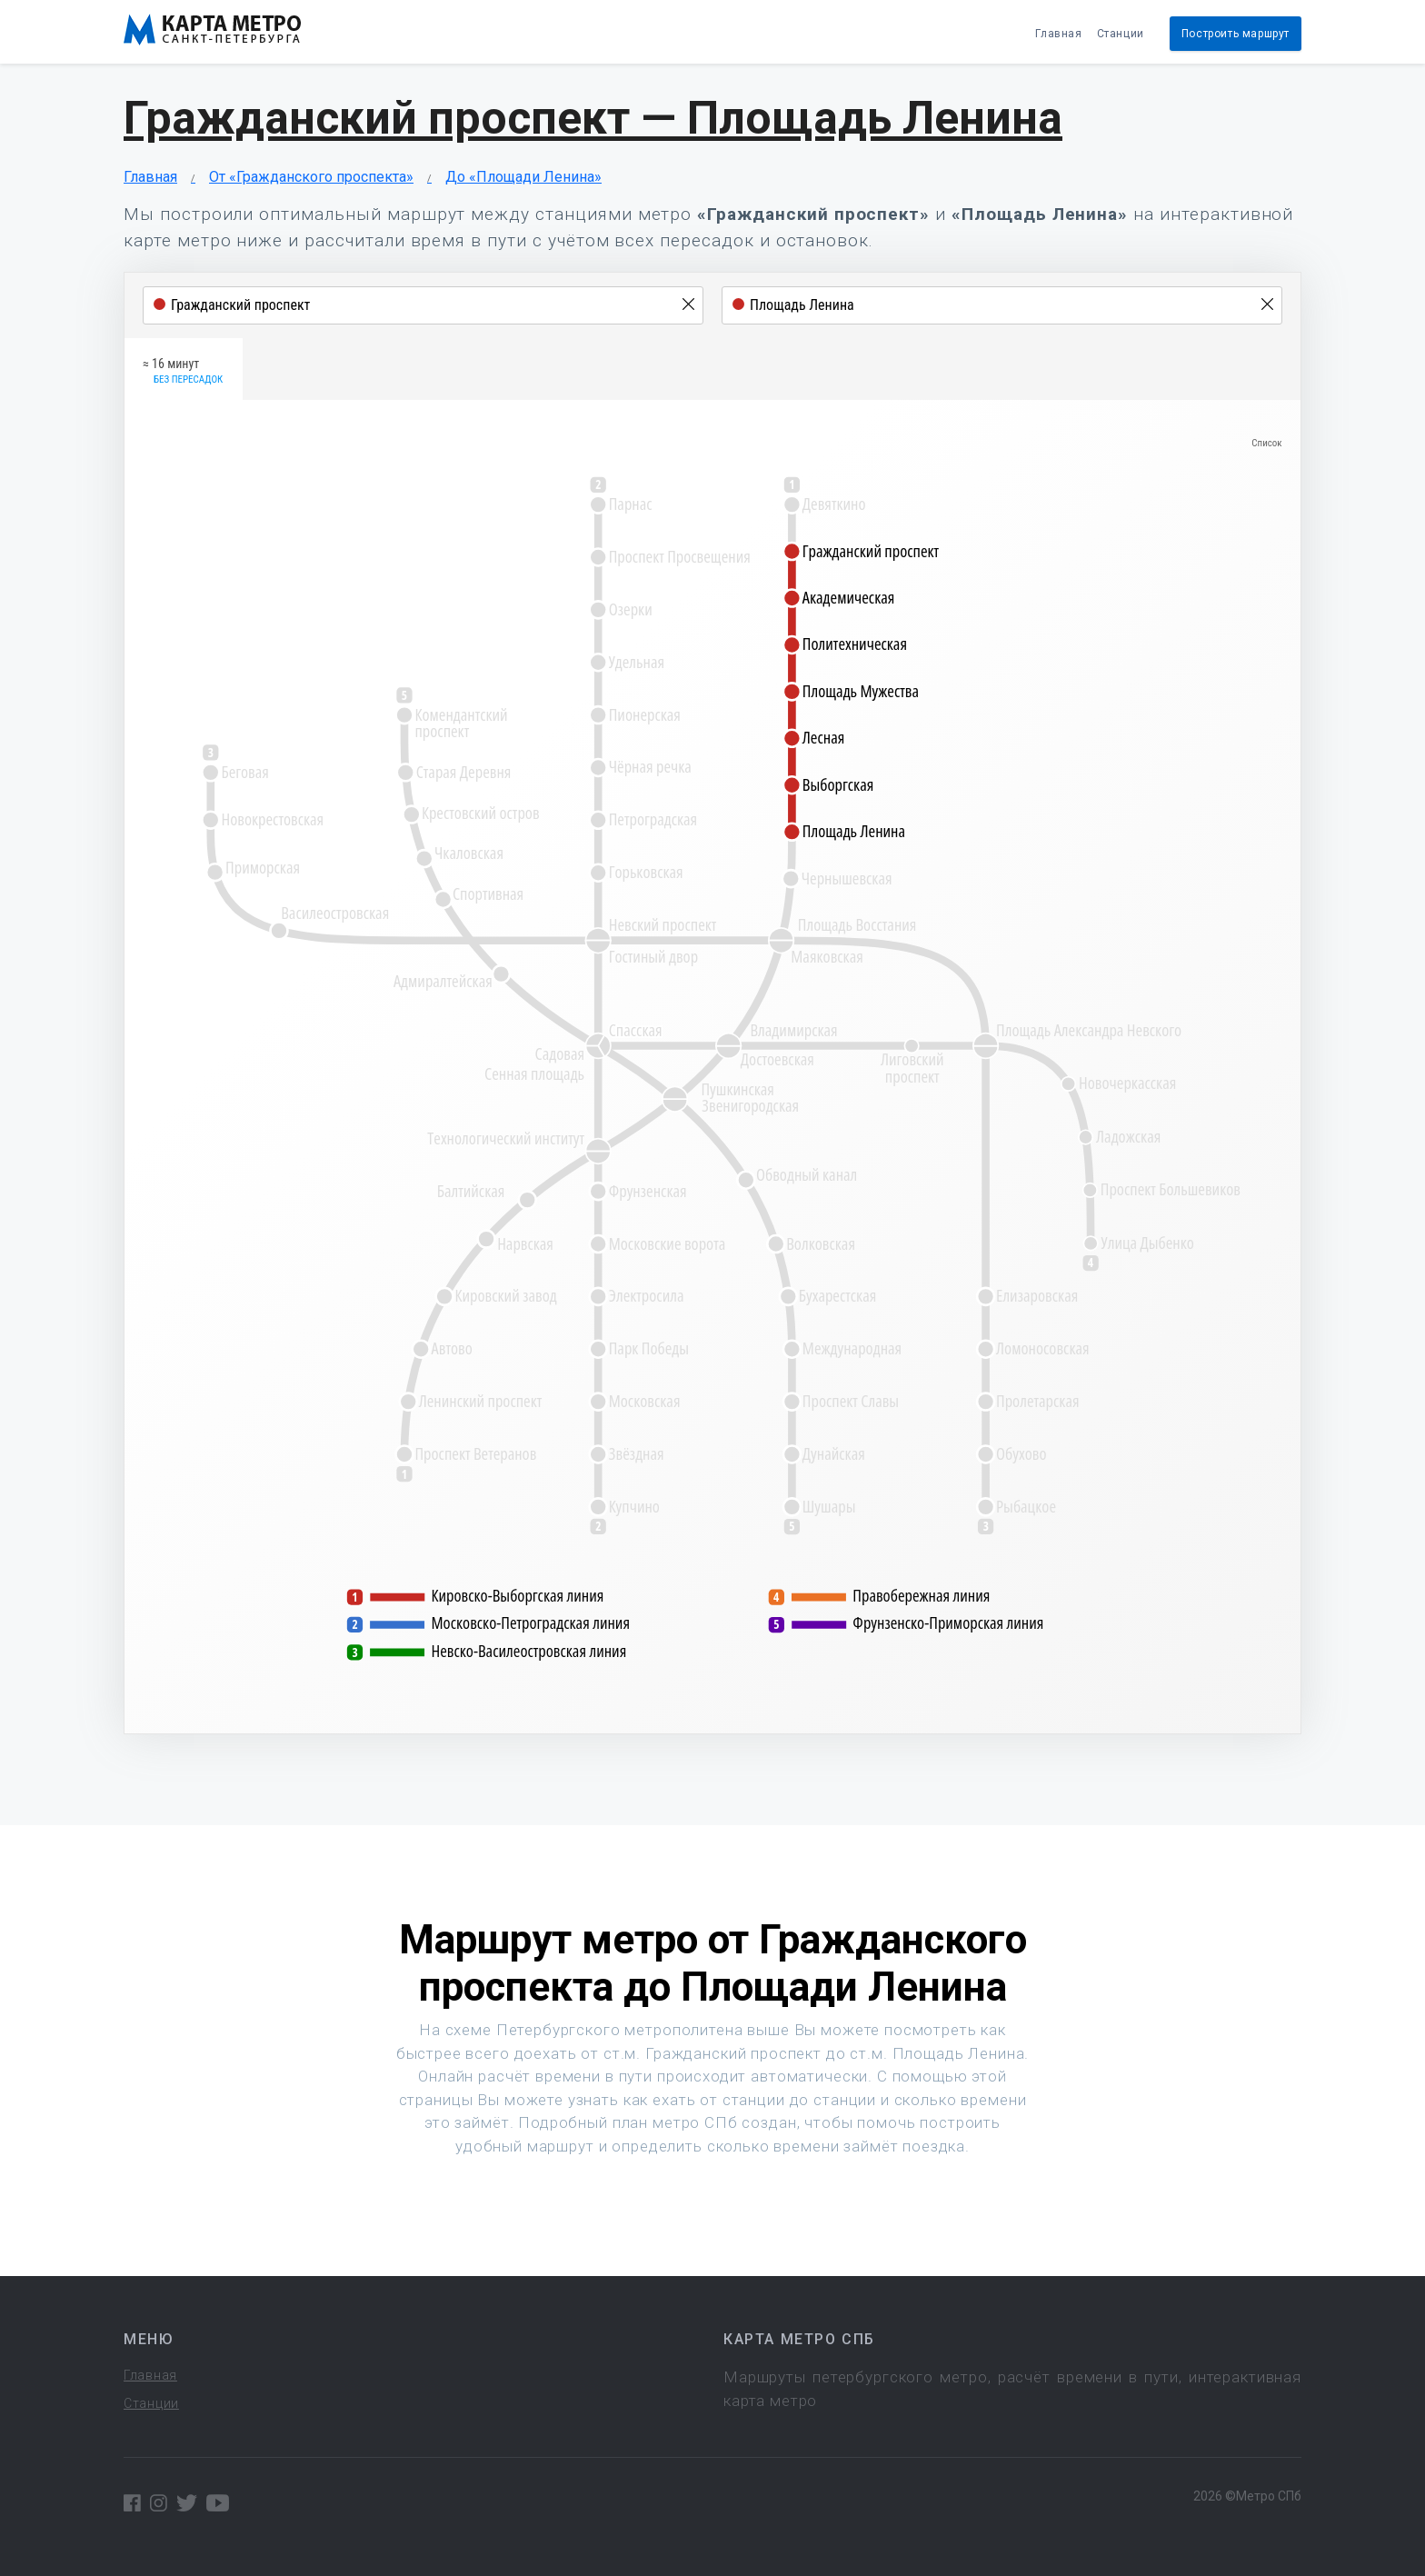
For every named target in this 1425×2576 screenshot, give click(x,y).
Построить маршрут (1235, 33)
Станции (1120, 33)
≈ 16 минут (183, 371)
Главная (1058, 33)
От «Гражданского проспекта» (311, 176)
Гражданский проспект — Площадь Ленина (593, 118)
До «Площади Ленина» (523, 176)
